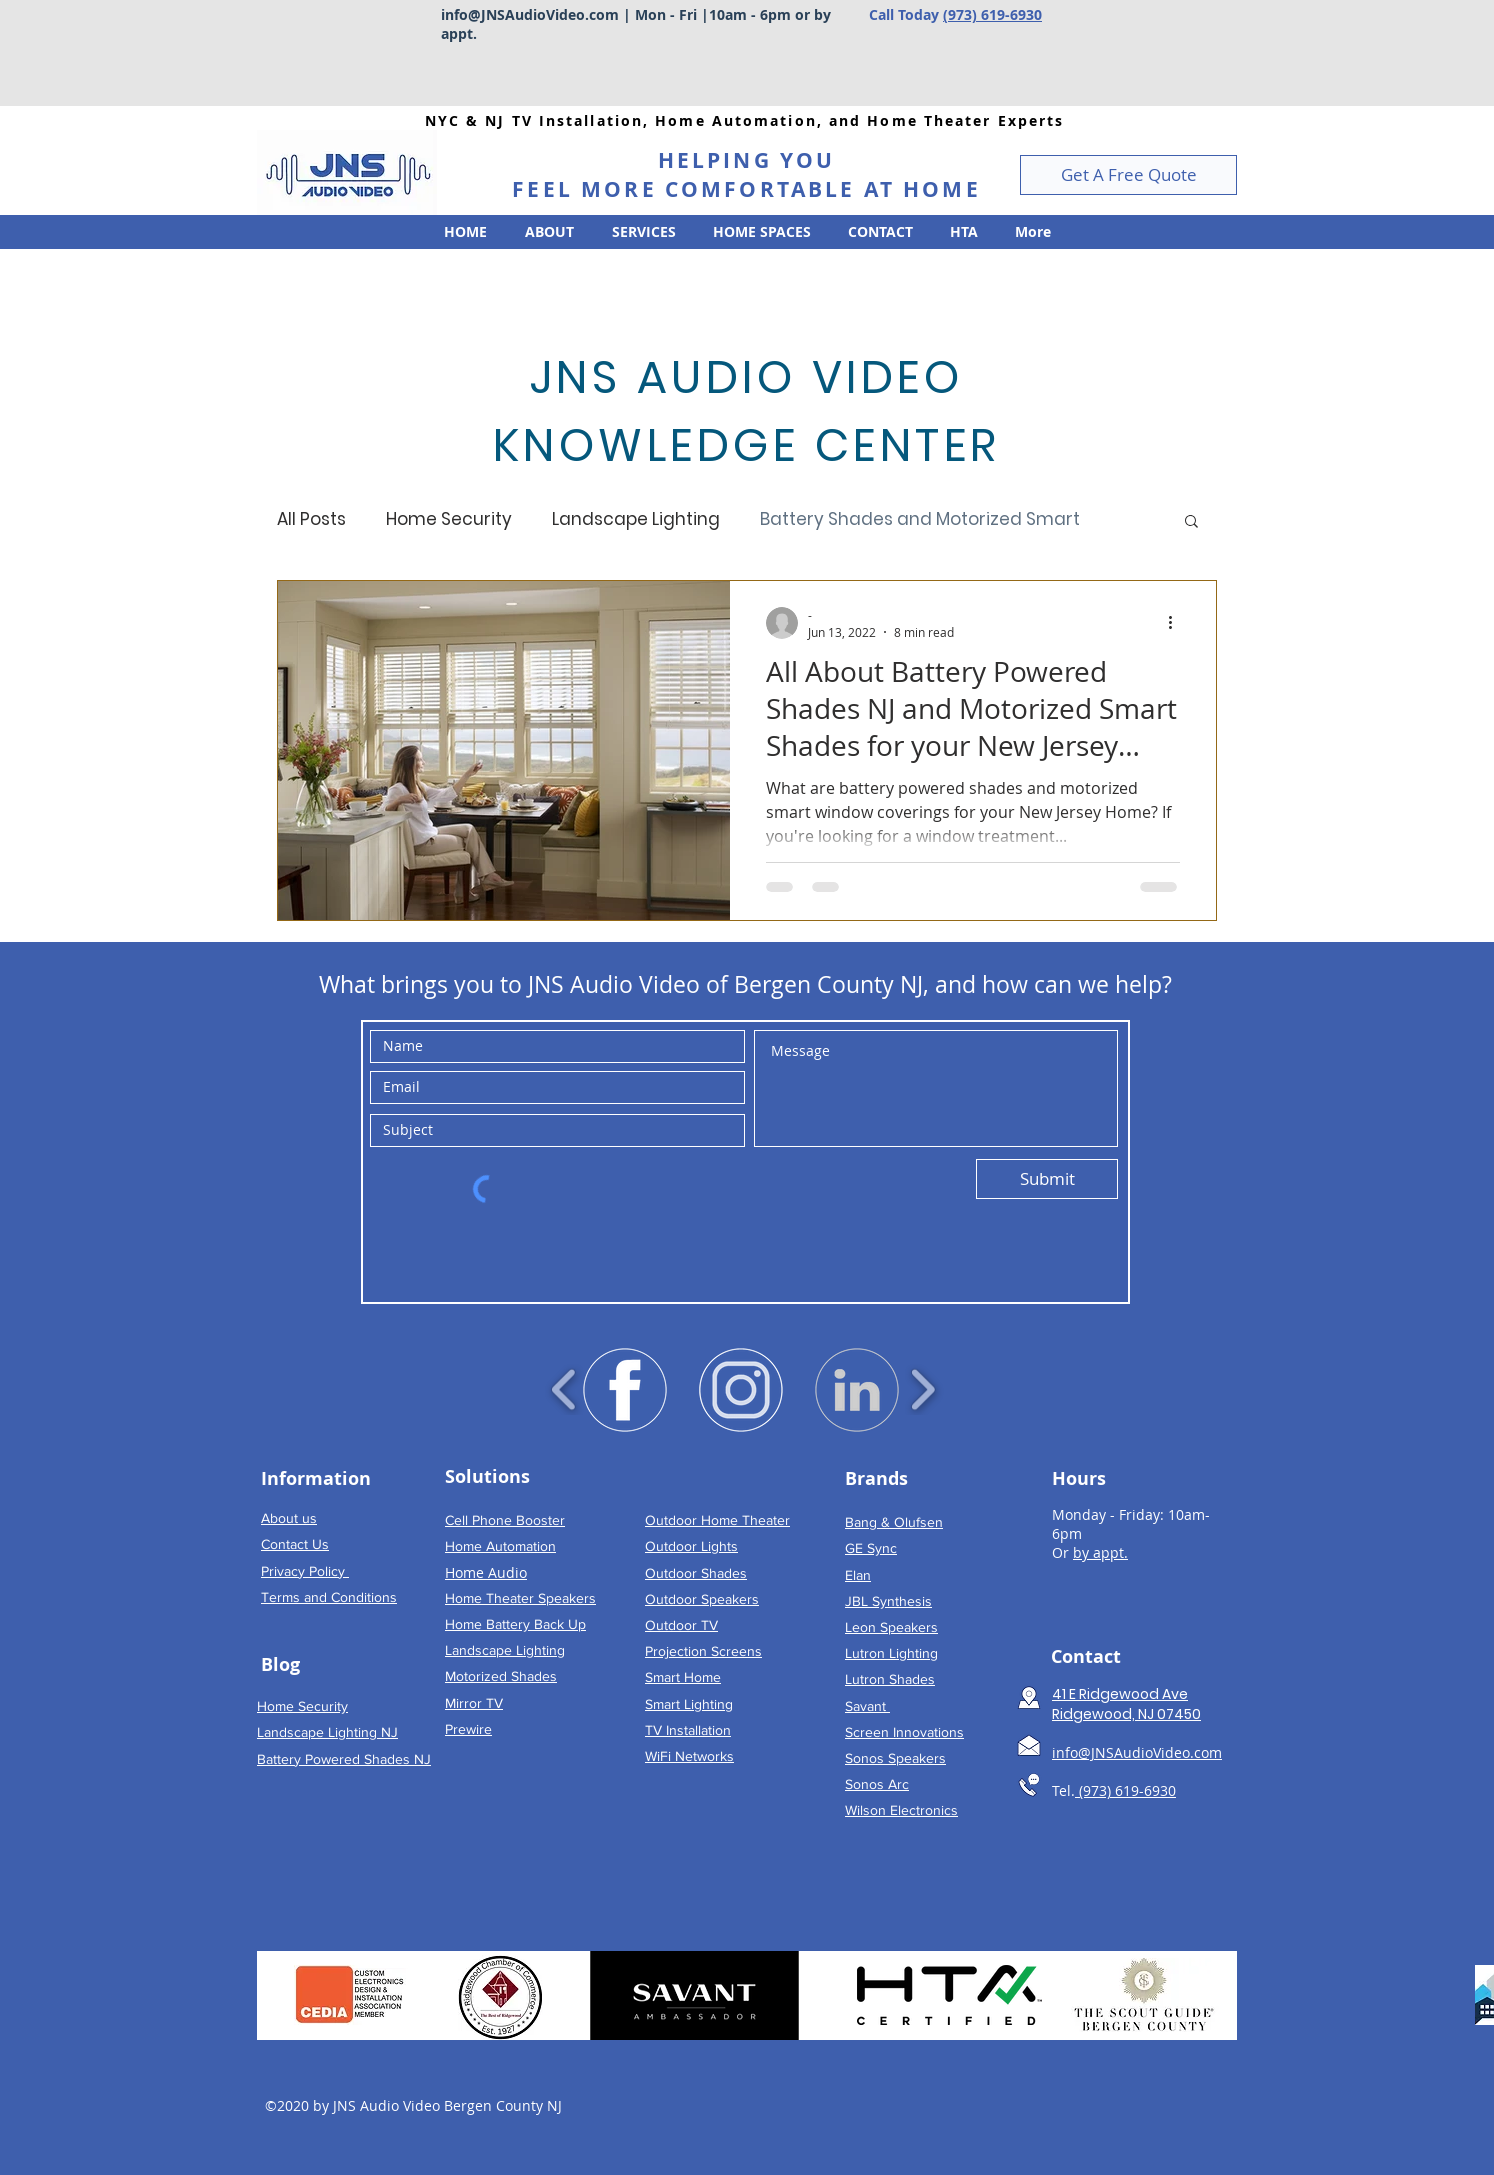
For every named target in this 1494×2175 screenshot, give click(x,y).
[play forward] (922, 1390)
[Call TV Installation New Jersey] (1029, 1785)
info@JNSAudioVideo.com (530, 14)
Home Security (449, 519)
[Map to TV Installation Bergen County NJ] (1029, 1698)
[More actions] (1177, 623)
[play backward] (564, 1390)
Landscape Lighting (636, 519)
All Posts (311, 519)
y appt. (1105, 1552)
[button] (1128, 175)
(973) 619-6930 (992, 14)
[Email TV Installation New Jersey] (1029, 1745)
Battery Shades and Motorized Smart (920, 519)
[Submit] (1047, 1179)
